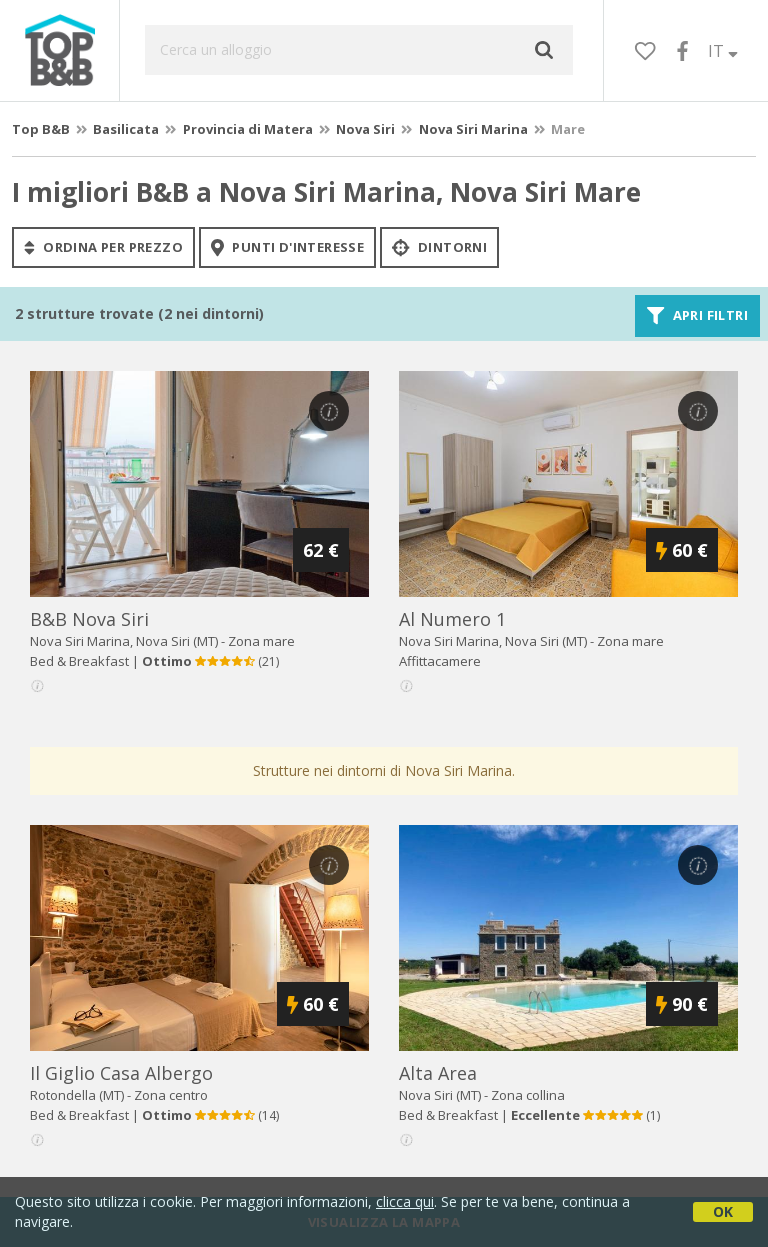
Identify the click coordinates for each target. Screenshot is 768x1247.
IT (723, 51)
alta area (438, 1073)
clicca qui (405, 1201)
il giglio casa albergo (121, 1073)
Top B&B (41, 129)
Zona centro (171, 1095)
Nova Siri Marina (473, 129)
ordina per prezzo (103, 247)
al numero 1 (452, 619)
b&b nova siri (89, 619)
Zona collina (528, 1095)
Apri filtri (697, 316)
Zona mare (261, 641)
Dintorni (439, 247)
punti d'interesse (287, 247)
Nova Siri (365, 129)
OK (723, 1211)
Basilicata (126, 129)
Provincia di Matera (248, 129)
